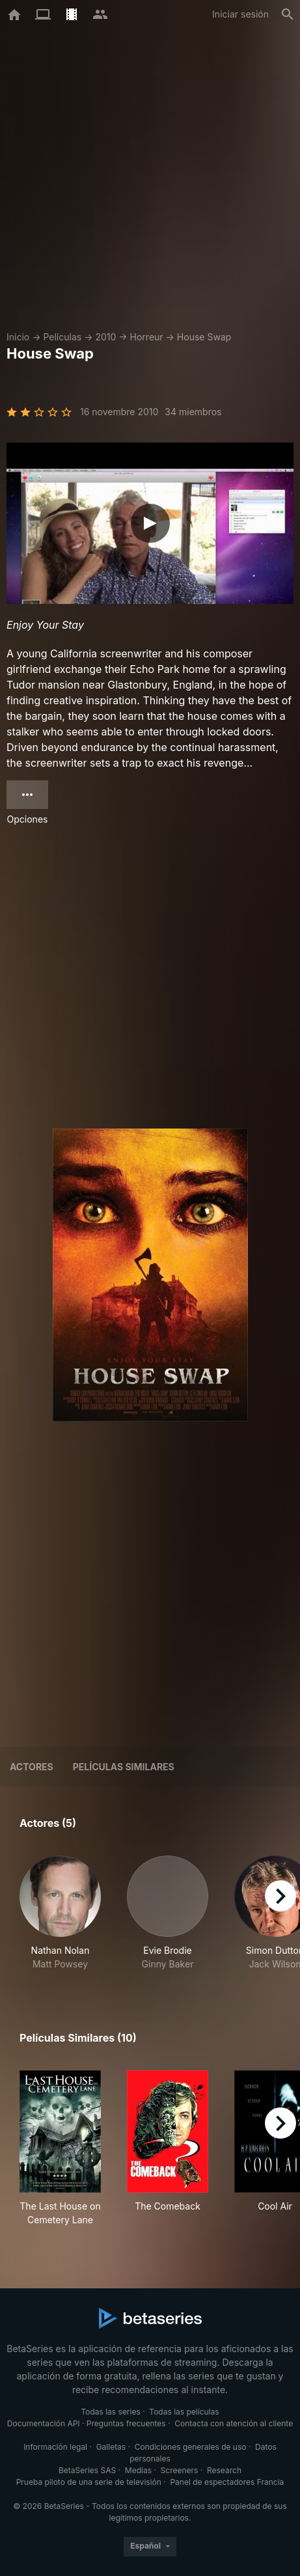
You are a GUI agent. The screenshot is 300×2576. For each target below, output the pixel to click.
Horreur (146, 336)
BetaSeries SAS (87, 2470)
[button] (60, 1913)
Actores (31, 1766)
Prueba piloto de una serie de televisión (88, 2482)
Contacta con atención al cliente (233, 2423)
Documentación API (43, 2423)
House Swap (204, 336)
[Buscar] (287, 14)
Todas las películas (184, 2412)
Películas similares (123, 1766)
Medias (138, 2470)
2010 (105, 336)
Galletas (111, 2447)
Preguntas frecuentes (126, 2423)
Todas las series (110, 2412)
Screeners (179, 2470)
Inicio (18, 336)
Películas (62, 336)
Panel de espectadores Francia (227, 2482)
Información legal (55, 2447)
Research (224, 2470)
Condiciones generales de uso (191, 2447)
